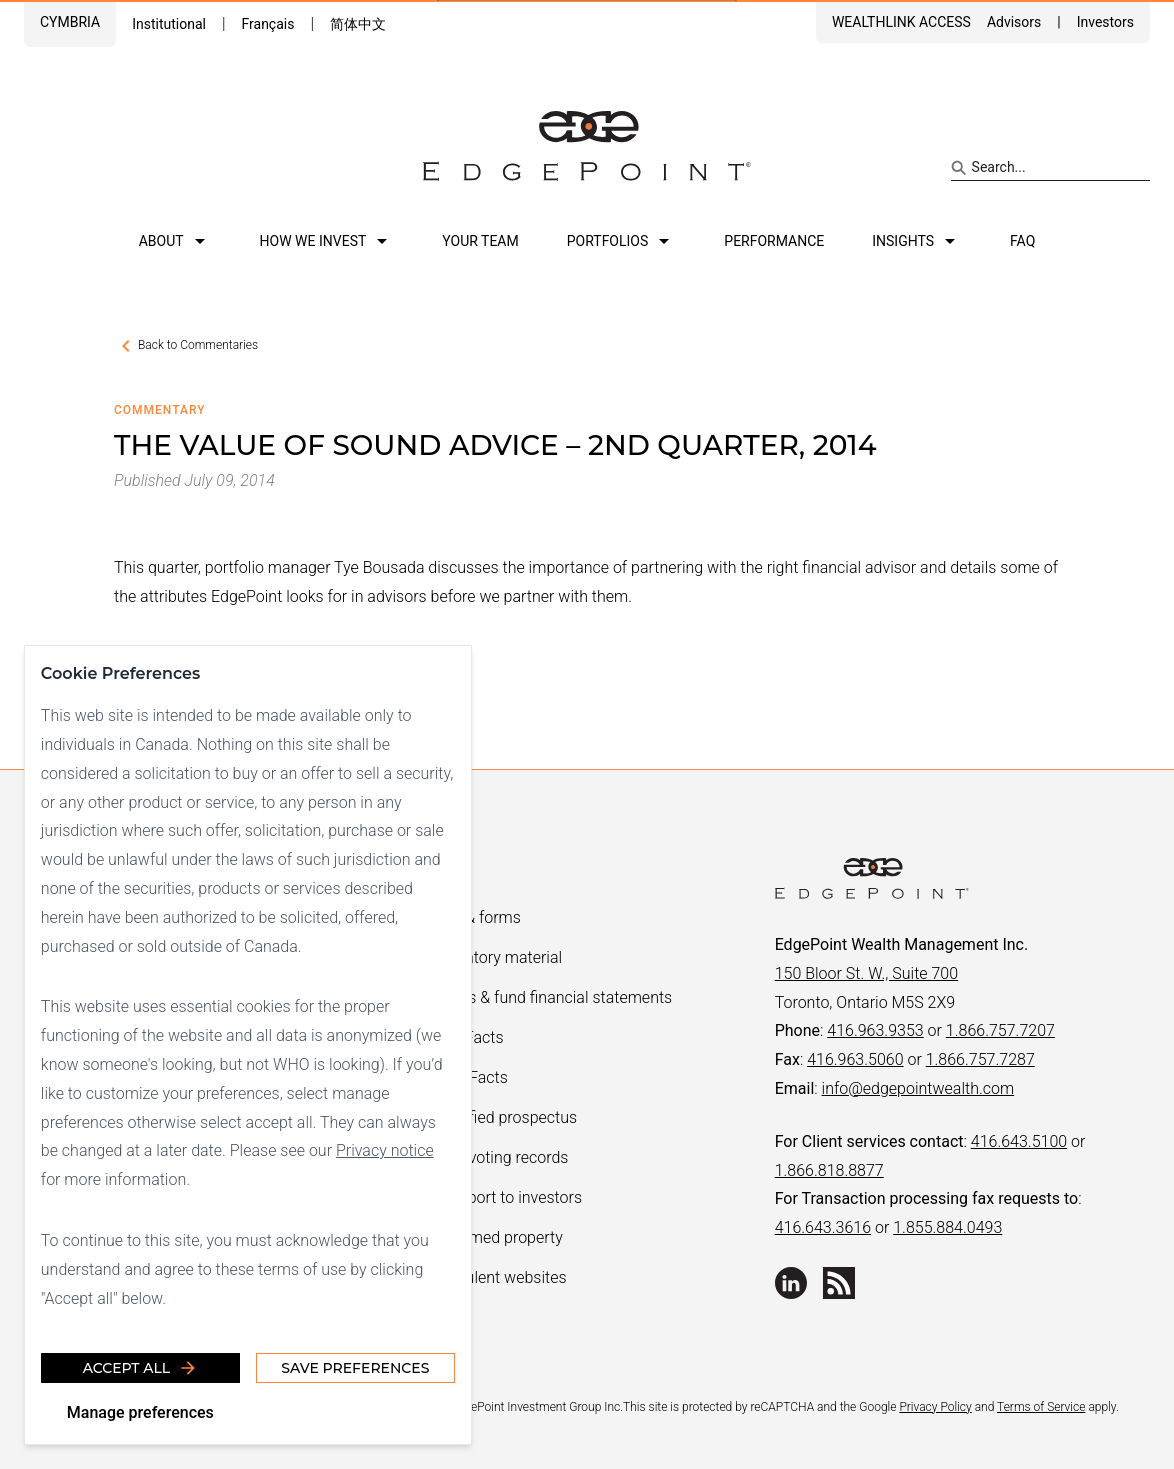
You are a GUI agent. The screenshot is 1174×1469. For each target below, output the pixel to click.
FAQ (1022, 241)
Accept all (140, 1368)
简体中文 (358, 24)
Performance (774, 241)
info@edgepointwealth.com (918, 1088)
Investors (1105, 22)
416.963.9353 (875, 1030)
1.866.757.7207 (1000, 1030)
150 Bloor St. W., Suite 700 (866, 973)
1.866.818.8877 (829, 1170)
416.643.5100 (1019, 1141)
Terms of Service (1041, 1407)
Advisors (1014, 22)
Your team (480, 241)
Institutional (169, 24)
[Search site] (1050, 168)
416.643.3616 (823, 1227)
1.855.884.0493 (947, 1227)
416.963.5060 (855, 1059)
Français (267, 24)
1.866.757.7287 (980, 1059)
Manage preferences (140, 1412)
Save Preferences (355, 1368)
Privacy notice (385, 1150)
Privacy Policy (935, 1407)
